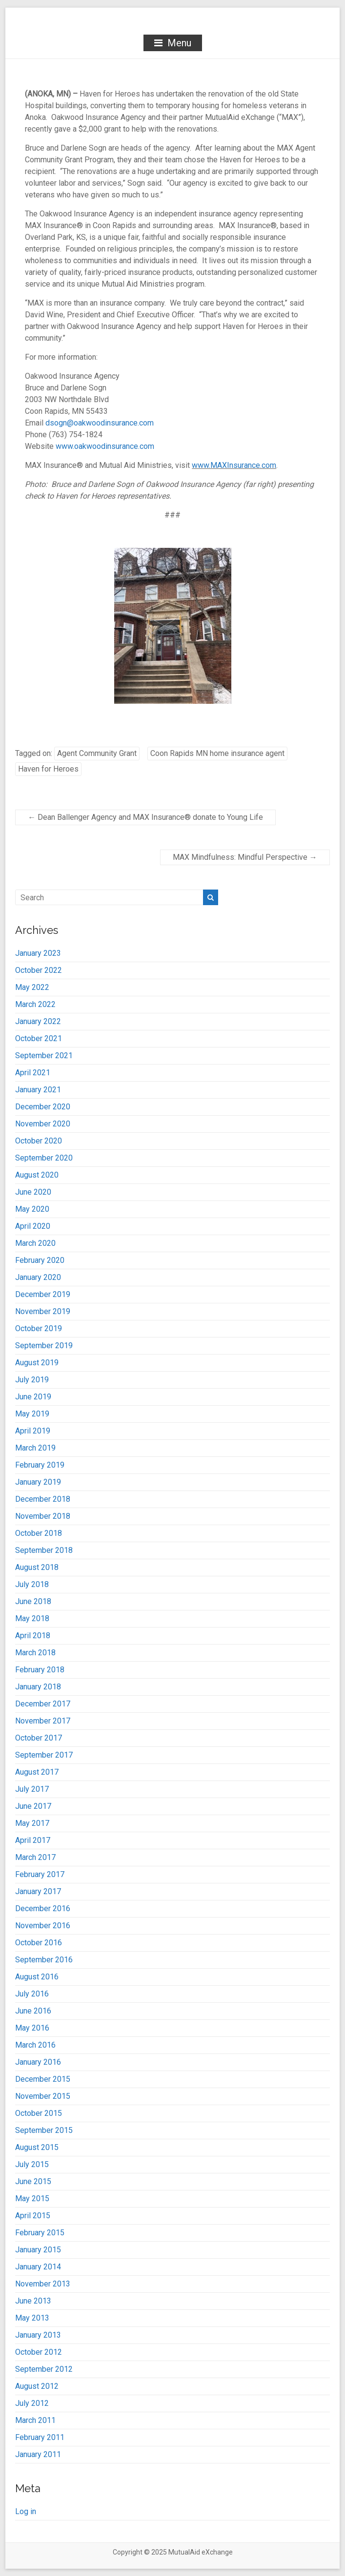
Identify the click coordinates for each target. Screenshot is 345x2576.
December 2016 (42, 1908)
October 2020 (38, 1140)
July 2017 (32, 1789)
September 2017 (44, 1755)
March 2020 (35, 1243)
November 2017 (42, 1720)
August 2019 (37, 1362)
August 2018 (37, 1567)
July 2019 (32, 1379)
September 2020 (44, 1157)
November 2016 (42, 1925)
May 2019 (32, 1413)
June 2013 (33, 2300)
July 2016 (32, 1993)
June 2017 (33, 1806)
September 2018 (44, 1550)
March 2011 (35, 2420)
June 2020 (33, 1192)
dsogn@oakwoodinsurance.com (99, 422)
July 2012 (32, 2403)
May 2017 (32, 1823)
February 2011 (39, 2437)
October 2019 (38, 1328)
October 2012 (38, 2352)
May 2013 (32, 2318)
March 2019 (35, 1448)
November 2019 (42, 1311)
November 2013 (42, 2283)
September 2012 (44, 2369)
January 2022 (38, 1021)
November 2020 (42, 1123)
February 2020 (39, 1260)
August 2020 (37, 1175)
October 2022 (38, 970)
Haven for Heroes (48, 769)
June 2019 (33, 1396)
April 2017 (32, 1840)
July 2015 (32, 2164)
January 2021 (38, 1089)
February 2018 (39, 1669)
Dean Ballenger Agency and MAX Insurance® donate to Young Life (145, 817)
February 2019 (39, 1465)
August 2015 (37, 2147)
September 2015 (44, 2130)
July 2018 (32, 1584)
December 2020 (42, 1106)
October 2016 (38, 1942)
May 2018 (32, 1618)
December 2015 (42, 2079)
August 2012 (37, 2386)
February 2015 (39, 2232)
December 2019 (42, 1294)
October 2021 (38, 1038)
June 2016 (33, 2010)
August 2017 (37, 1772)
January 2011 (38, 2454)
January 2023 (38, 953)
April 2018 (32, 1635)
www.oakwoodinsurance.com (105, 446)
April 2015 (32, 2215)
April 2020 (32, 1226)
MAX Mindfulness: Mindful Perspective (245, 857)
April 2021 (32, 1072)
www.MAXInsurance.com (234, 465)
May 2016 (32, 2028)
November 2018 (42, 1516)
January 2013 (38, 2335)
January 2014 (38, 2266)
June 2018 (33, 1601)
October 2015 (38, 2113)
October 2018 (38, 1533)
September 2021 (44, 1055)
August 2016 (37, 1976)
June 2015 (33, 2181)
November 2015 (42, 2096)
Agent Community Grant (97, 753)
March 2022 (35, 1004)
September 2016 (44, 1959)
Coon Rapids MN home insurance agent (217, 753)
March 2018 (35, 1652)
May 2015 (32, 2198)
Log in (25, 2511)
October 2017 (38, 1738)
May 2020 (32, 1209)
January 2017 (38, 1891)
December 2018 (42, 1499)
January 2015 (38, 2249)
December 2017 (42, 1703)
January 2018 (38, 1686)
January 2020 (38, 1277)
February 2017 (39, 1874)
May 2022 (32, 987)
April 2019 (32, 1430)
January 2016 (38, 2062)
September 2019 (44, 1345)
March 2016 (35, 2045)
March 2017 (35, 1857)
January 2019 (38, 1482)
